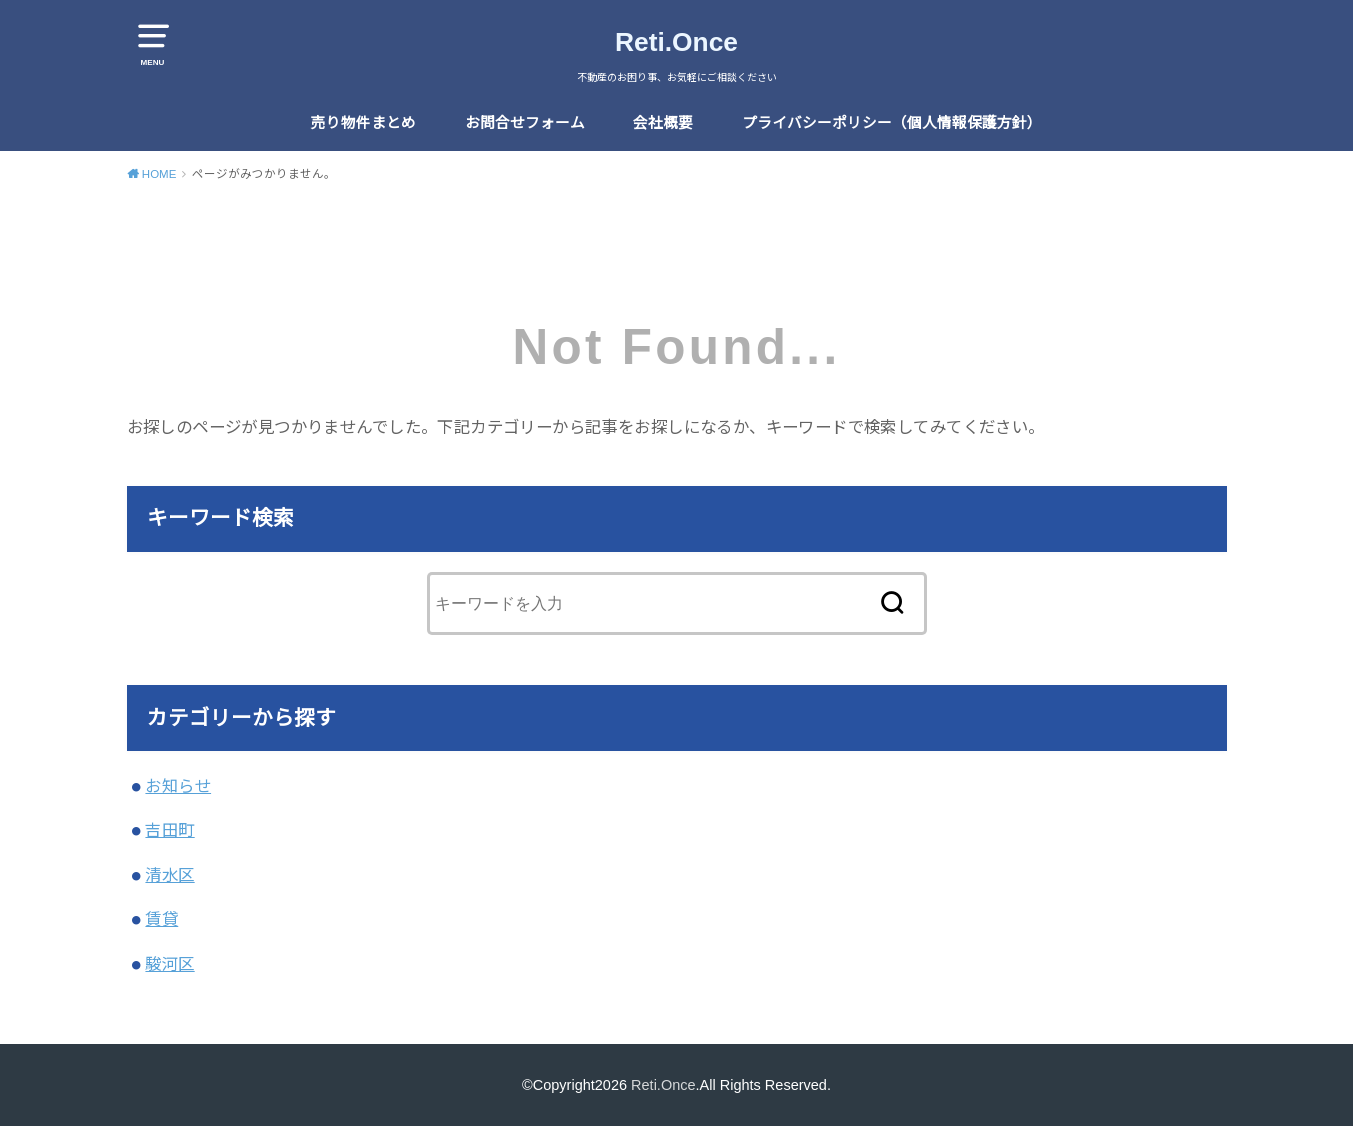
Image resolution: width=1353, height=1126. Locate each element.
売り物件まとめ (363, 123)
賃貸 (161, 919)
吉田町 (169, 830)
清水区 (169, 875)
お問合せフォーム (525, 123)
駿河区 (169, 964)
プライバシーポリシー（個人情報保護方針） (892, 123)
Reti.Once (676, 42)
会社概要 (663, 123)
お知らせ (178, 786)
